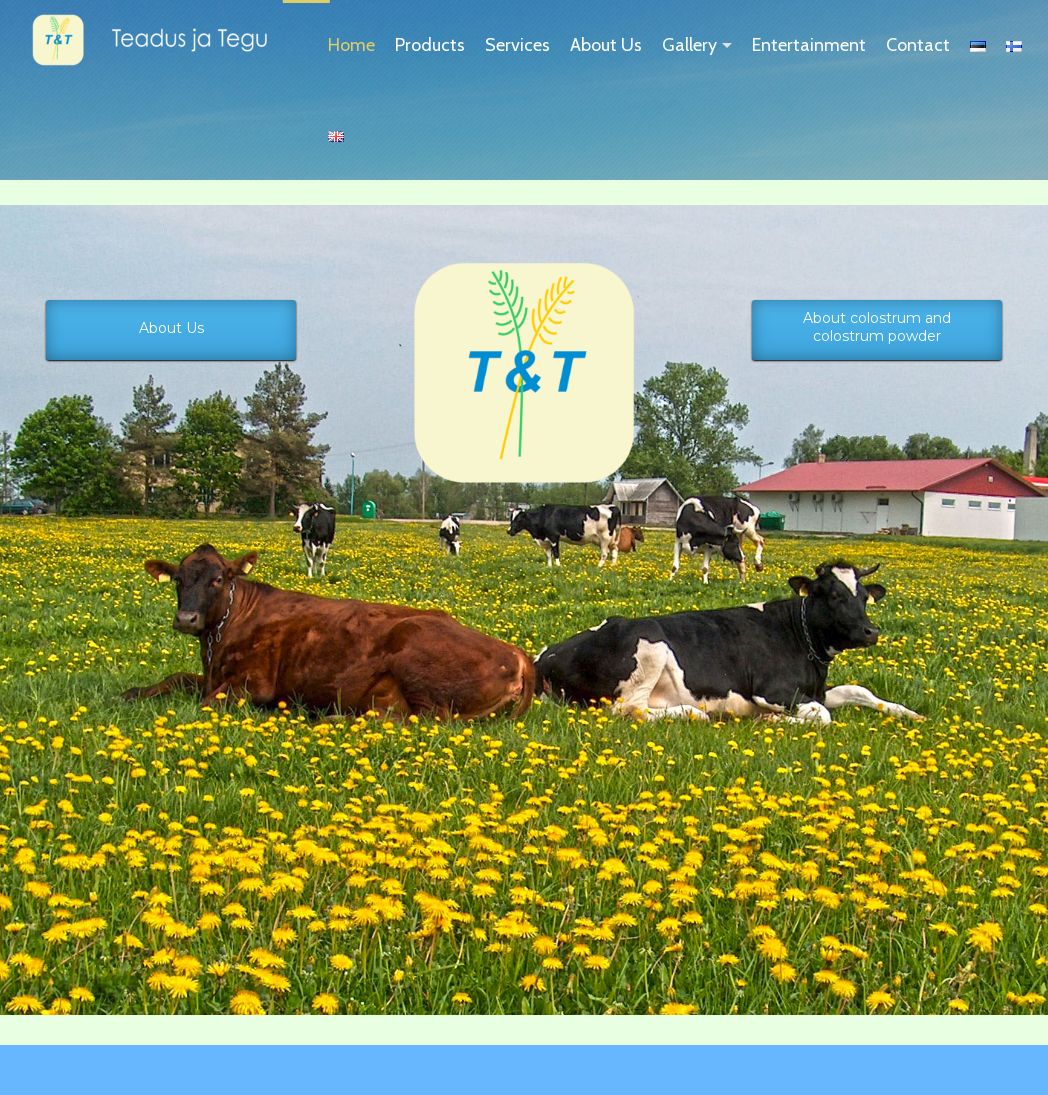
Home (351, 45)
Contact (918, 45)
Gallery (689, 45)
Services (517, 45)
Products (430, 45)
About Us (606, 45)
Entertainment (809, 45)
